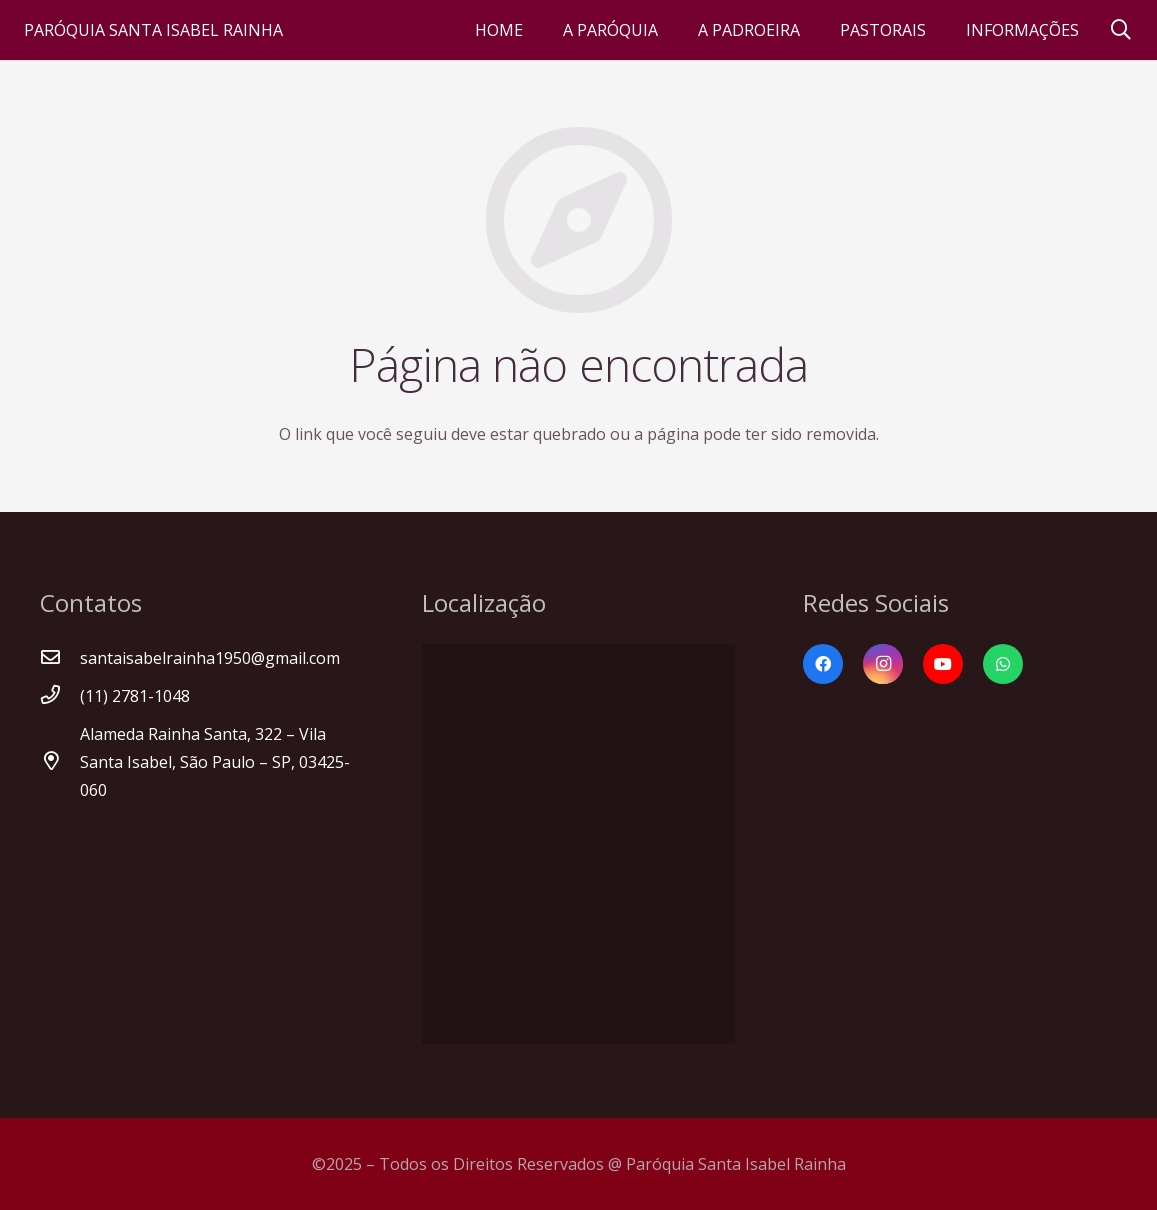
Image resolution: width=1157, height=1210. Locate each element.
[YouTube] (943, 664)
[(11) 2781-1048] (60, 696)
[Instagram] (883, 664)
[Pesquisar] (1121, 30)
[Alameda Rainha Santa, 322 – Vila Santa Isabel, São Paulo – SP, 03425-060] (60, 762)
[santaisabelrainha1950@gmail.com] (60, 658)
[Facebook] (823, 664)
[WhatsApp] (1003, 664)
